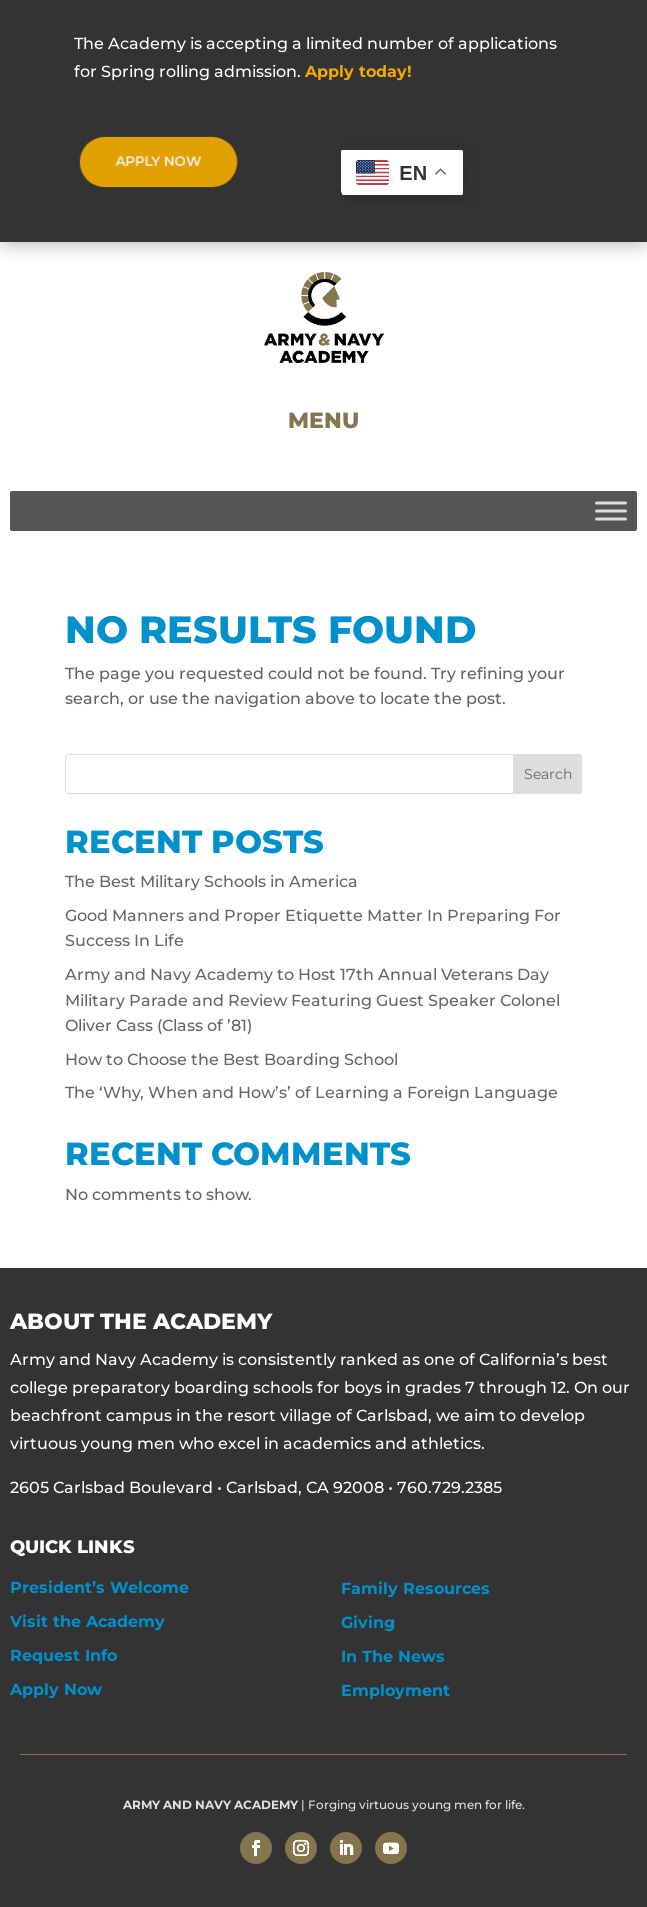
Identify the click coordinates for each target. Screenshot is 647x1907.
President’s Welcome (99, 1587)
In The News (393, 1656)
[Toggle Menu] (611, 510)
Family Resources (415, 1588)
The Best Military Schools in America (211, 881)
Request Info (63, 1655)
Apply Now (56, 1689)
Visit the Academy (87, 1621)
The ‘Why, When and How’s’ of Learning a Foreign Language (311, 1092)
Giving (368, 1622)
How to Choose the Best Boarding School (231, 1059)
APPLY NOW (158, 161)
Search (548, 774)
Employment (395, 1690)
